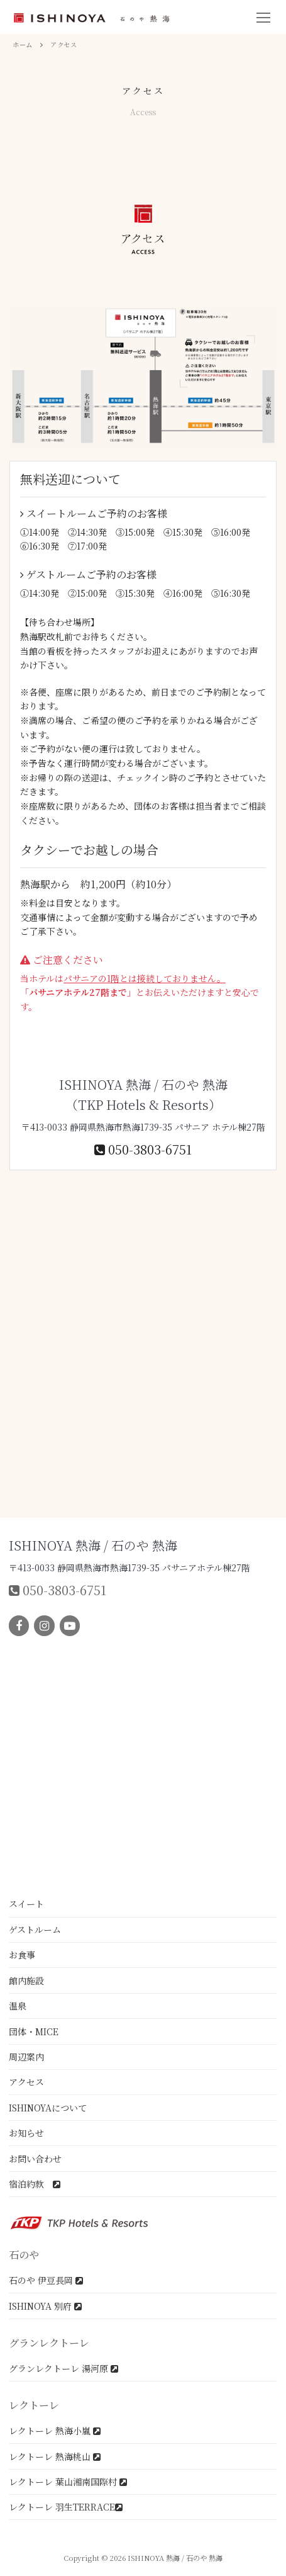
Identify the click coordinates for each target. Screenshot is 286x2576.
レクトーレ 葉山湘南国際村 (68, 2481)
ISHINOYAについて (48, 2107)
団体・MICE (33, 2031)
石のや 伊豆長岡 (46, 2280)
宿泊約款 (34, 2184)
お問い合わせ (35, 2158)
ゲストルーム (35, 1929)
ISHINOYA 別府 (45, 2306)
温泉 (17, 2005)
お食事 (22, 1954)
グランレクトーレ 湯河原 (63, 2368)
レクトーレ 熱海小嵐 (55, 2430)
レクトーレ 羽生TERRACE (66, 2506)
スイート (26, 1903)
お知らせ (26, 2133)
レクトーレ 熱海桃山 (55, 2456)
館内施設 (26, 1980)
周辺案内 (26, 2056)
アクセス (26, 2082)
